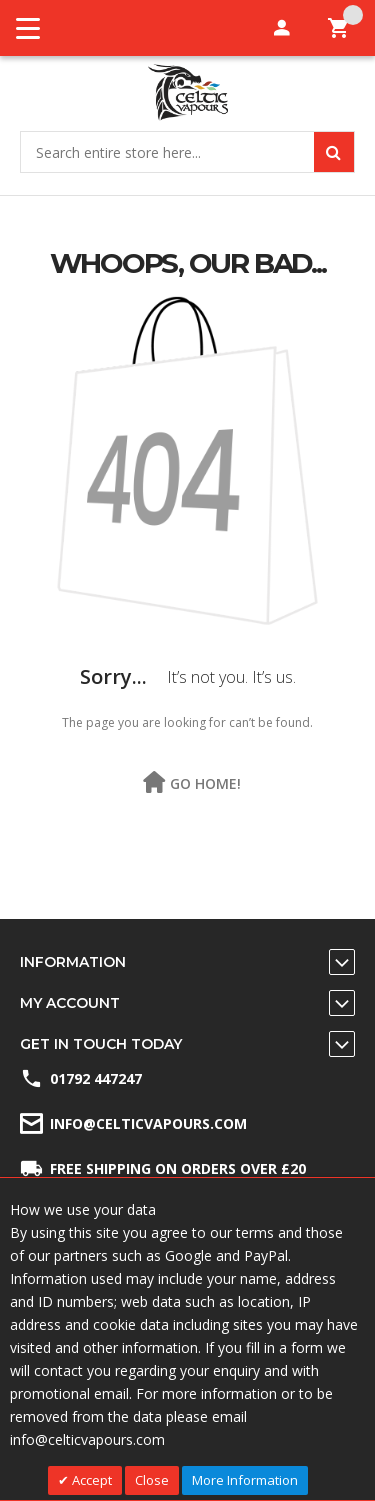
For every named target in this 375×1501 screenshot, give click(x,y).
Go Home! (205, 784)
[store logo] (187, 92)
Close (152, 1480)
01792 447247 (96, 1078)
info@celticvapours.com (148, 1123)
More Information (245, 1480)
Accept (90, 1480)
